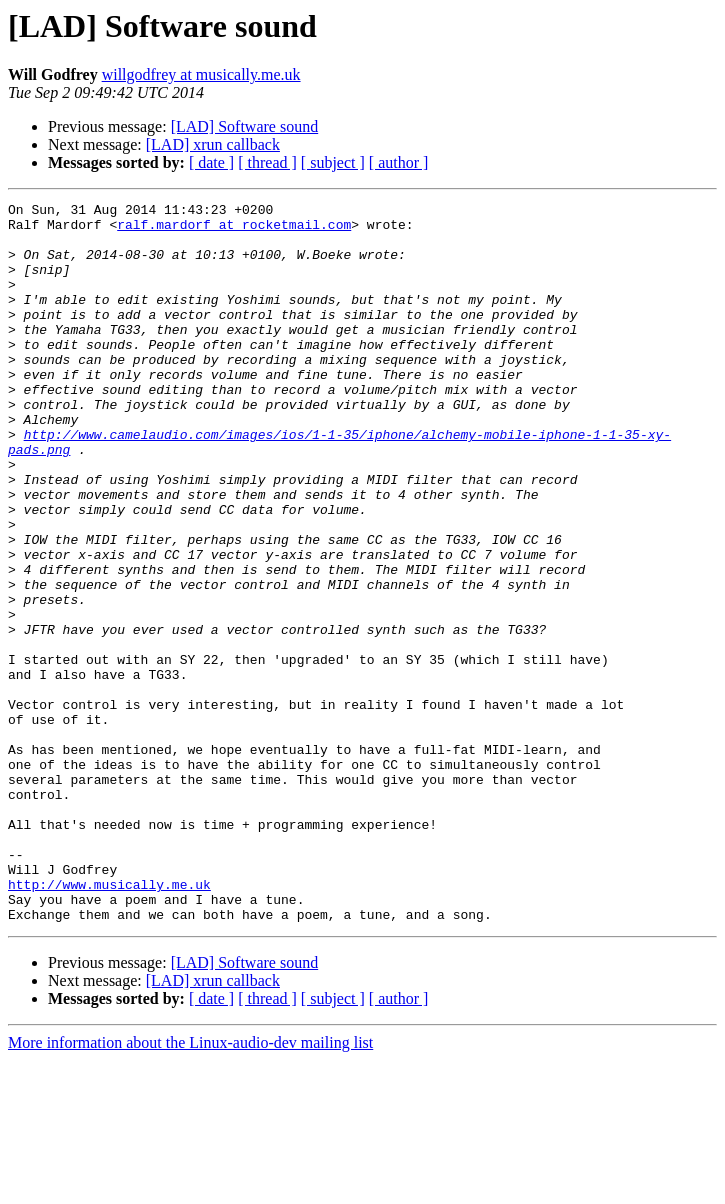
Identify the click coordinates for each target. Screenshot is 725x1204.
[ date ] (211, 162)
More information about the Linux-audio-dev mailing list (190, 1186)
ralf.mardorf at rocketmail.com (234, 230)
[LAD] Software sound (245, 126)
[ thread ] (267, 162)
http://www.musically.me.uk (109, 1022)
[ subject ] (333, 162)
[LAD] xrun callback (213, 144)
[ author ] (399, 162)
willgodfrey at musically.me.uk (201, 74)
